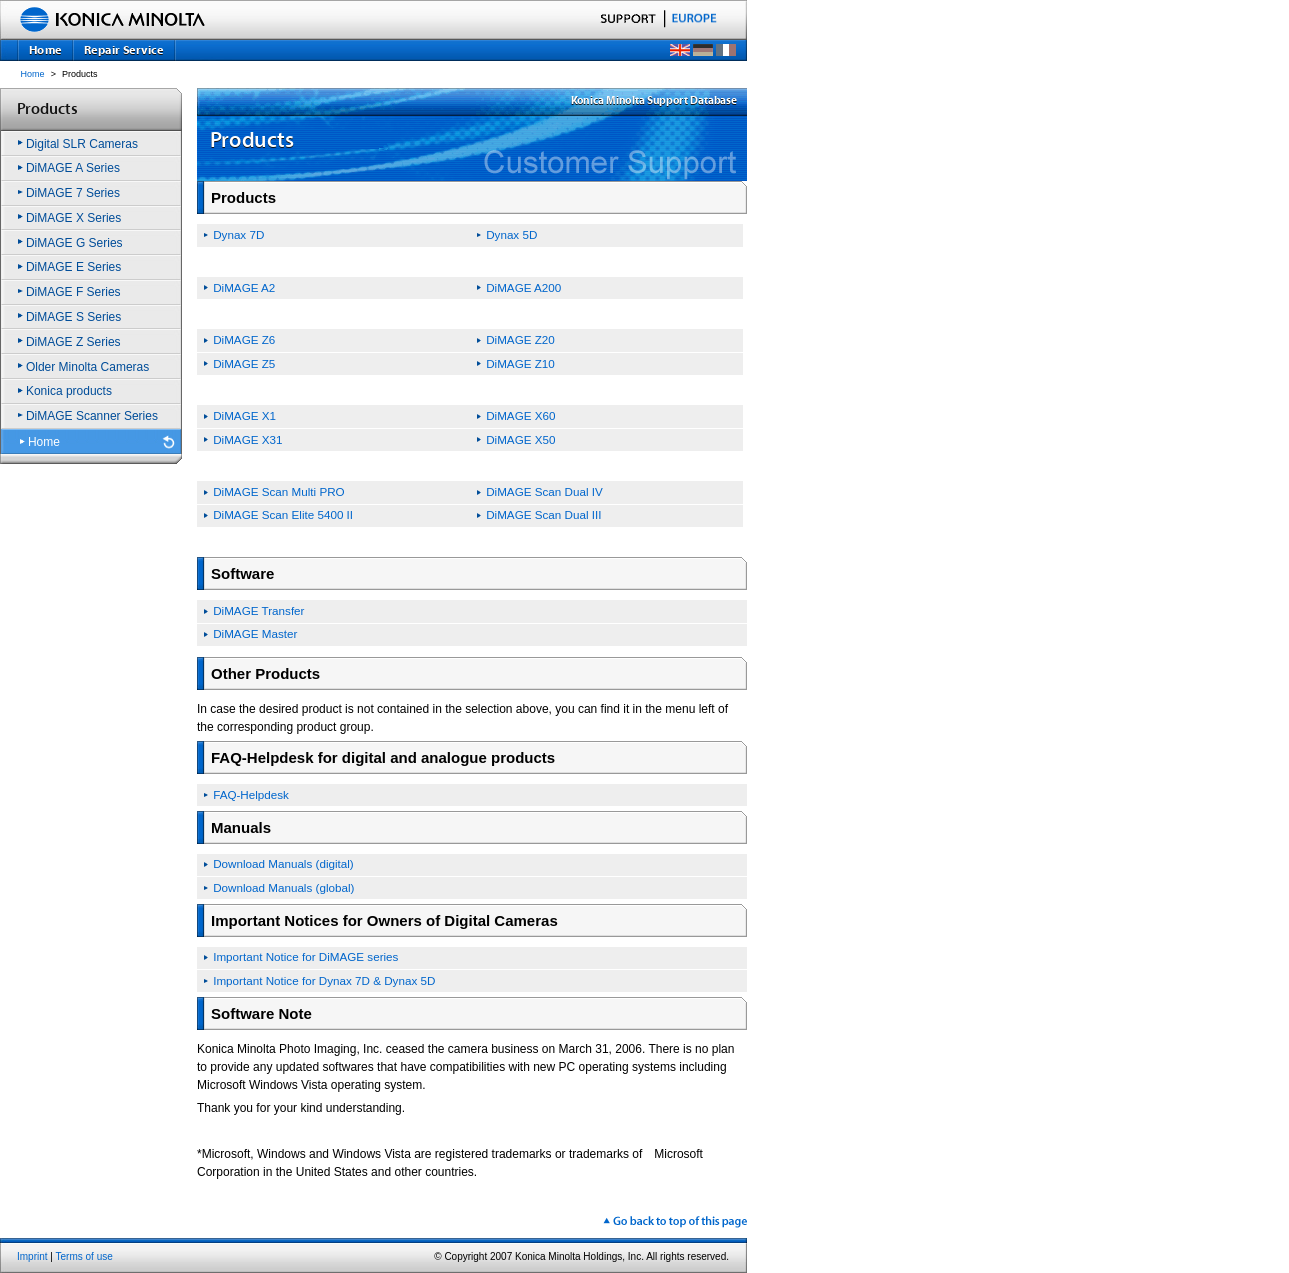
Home (33, 74)
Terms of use (84, 1256)
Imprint (32, 1256)
